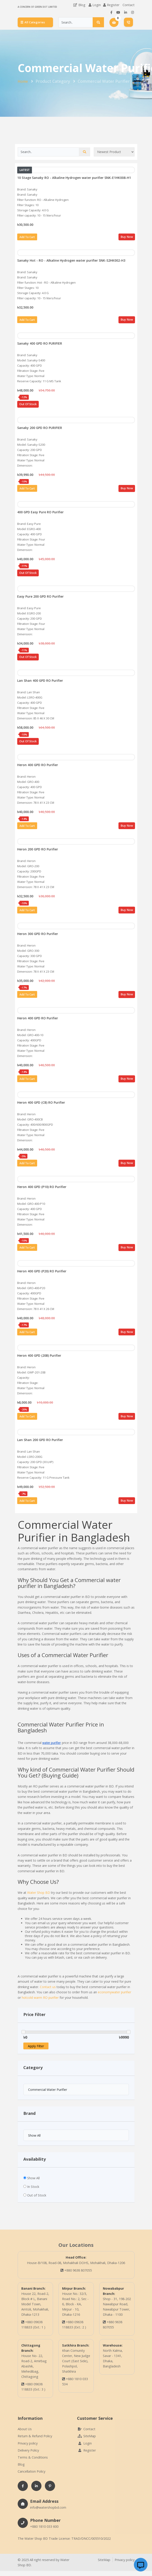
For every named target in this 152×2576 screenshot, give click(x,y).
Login (96, 5)
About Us (25, 2428)
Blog (79, 5)
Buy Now (127, 237)
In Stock (33, 2186)
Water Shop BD (38, 1891)
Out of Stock (36, 2194)
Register (113, 5)
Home (23, 81)
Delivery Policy (28, 2449)
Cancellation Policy (31, 2470)
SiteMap (86, 2435)
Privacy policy (28, 2442)
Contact (129, 5)
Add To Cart (27, 237)
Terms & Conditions (33, 2456)
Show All (33, 2177)
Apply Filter (36, 2045)
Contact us (48, 1986)
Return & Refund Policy (35, 2435)
